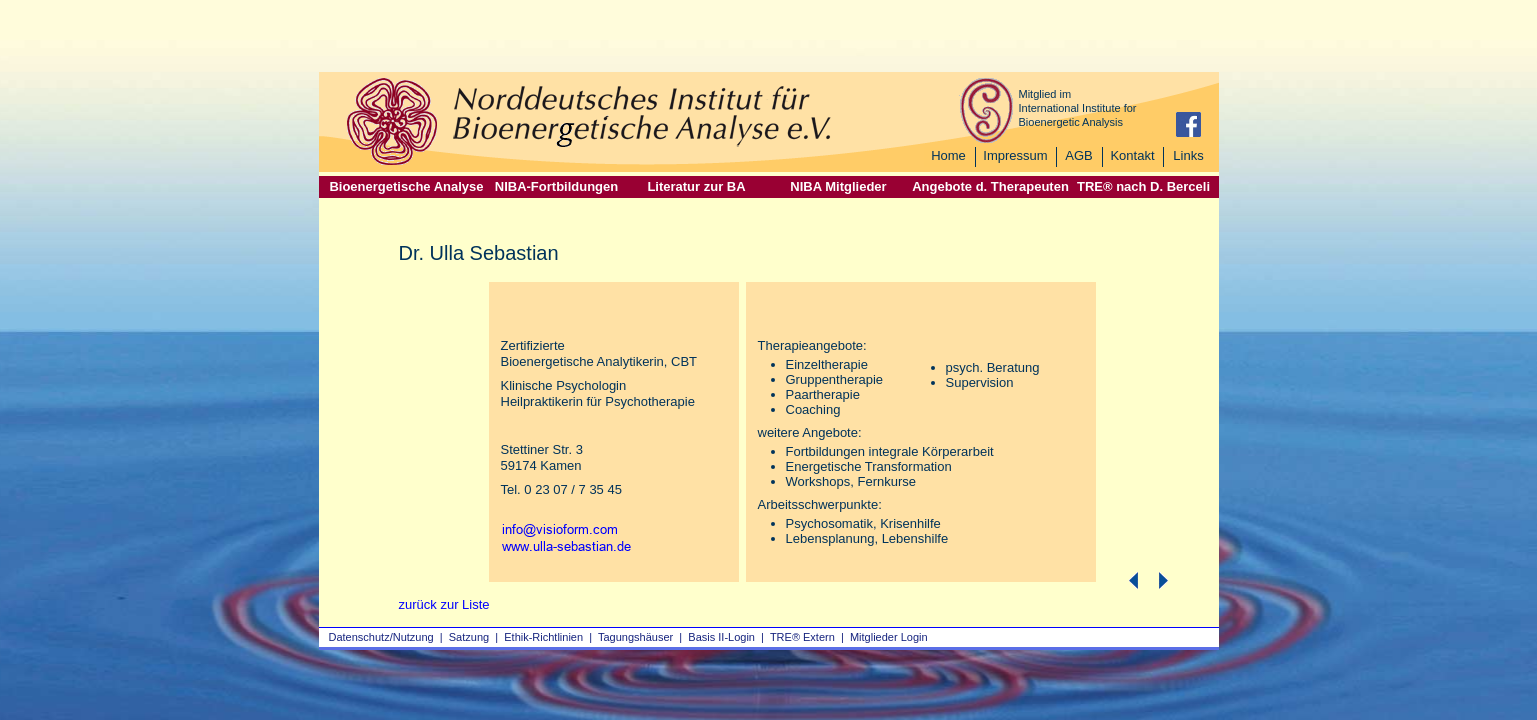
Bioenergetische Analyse (406, 186)
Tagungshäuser (635, 637)
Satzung (469, 637)
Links (1188, 155)
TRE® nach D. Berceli (1143, 186)
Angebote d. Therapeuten (990, 186)
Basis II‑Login (721, 637)
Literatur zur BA (696, 186)
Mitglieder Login (889, 637)
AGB (1078, 155)
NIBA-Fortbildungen (556, 186)
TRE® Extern (802, 637)
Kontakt (1132, 155)
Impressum (1015, 155)
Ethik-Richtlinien (543, 637)
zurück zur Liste (444, 604)
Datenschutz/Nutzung (381, 637)
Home (948, 155)
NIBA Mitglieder (838, 186)
